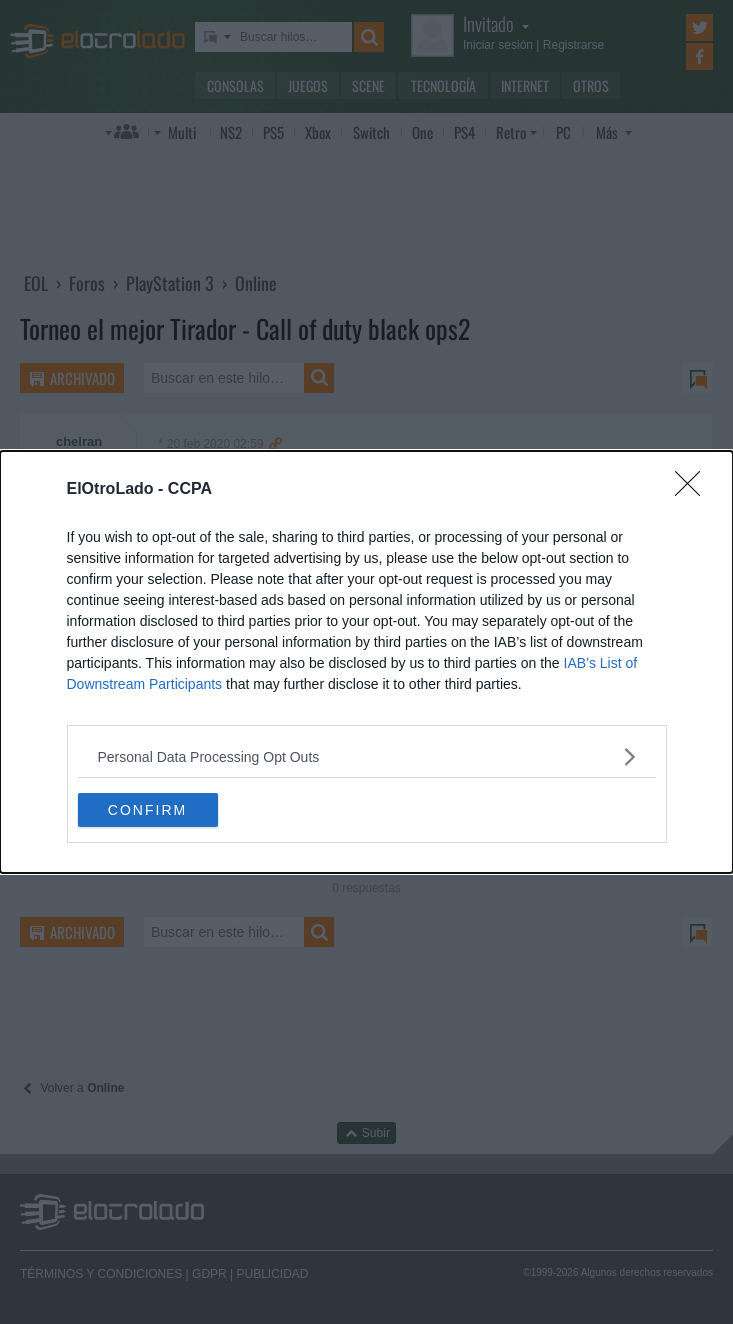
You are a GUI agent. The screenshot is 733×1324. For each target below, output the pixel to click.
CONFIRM (147, 810)
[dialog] (366, 662)
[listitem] (367, 756)
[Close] (694, 490)
